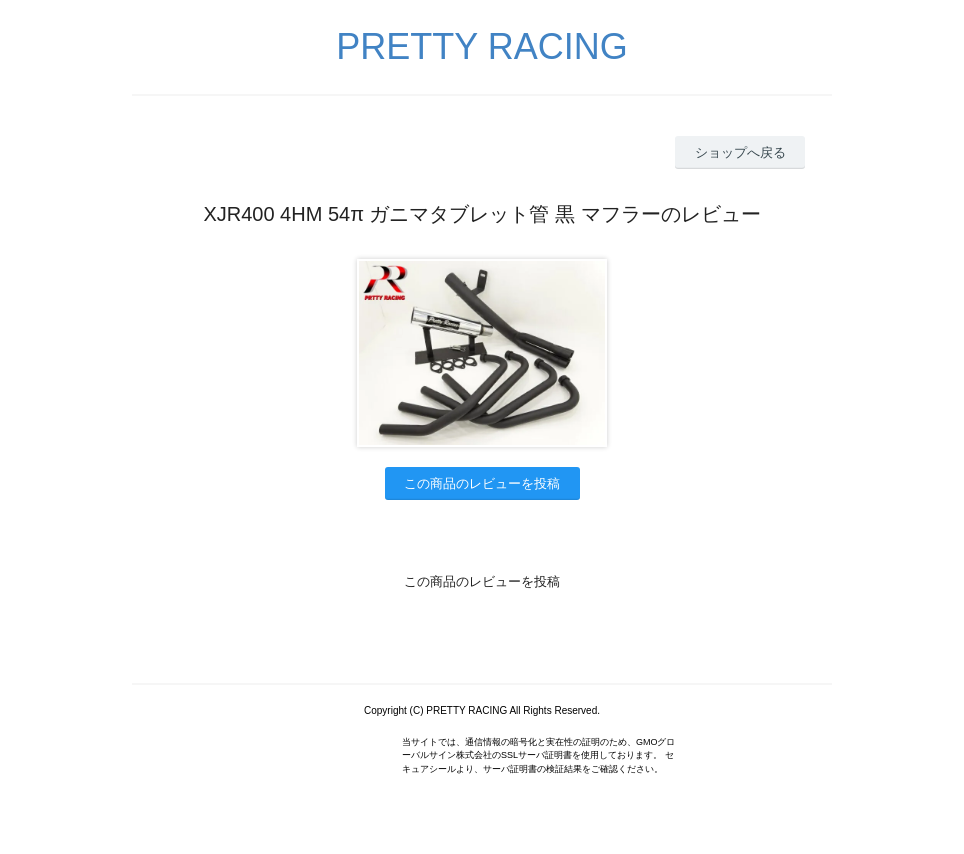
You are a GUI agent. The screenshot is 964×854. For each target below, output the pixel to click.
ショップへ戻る (740, 152)
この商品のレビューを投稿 (482, 483)
